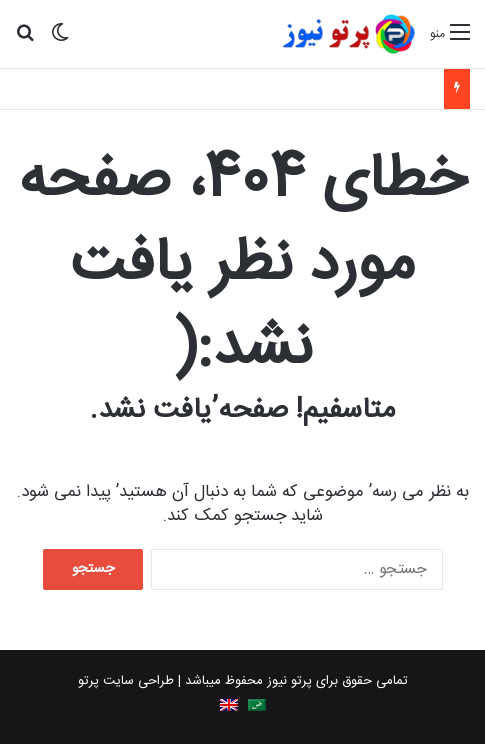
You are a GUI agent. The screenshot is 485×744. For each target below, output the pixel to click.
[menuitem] (257, 705)
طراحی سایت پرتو (126, 681)
